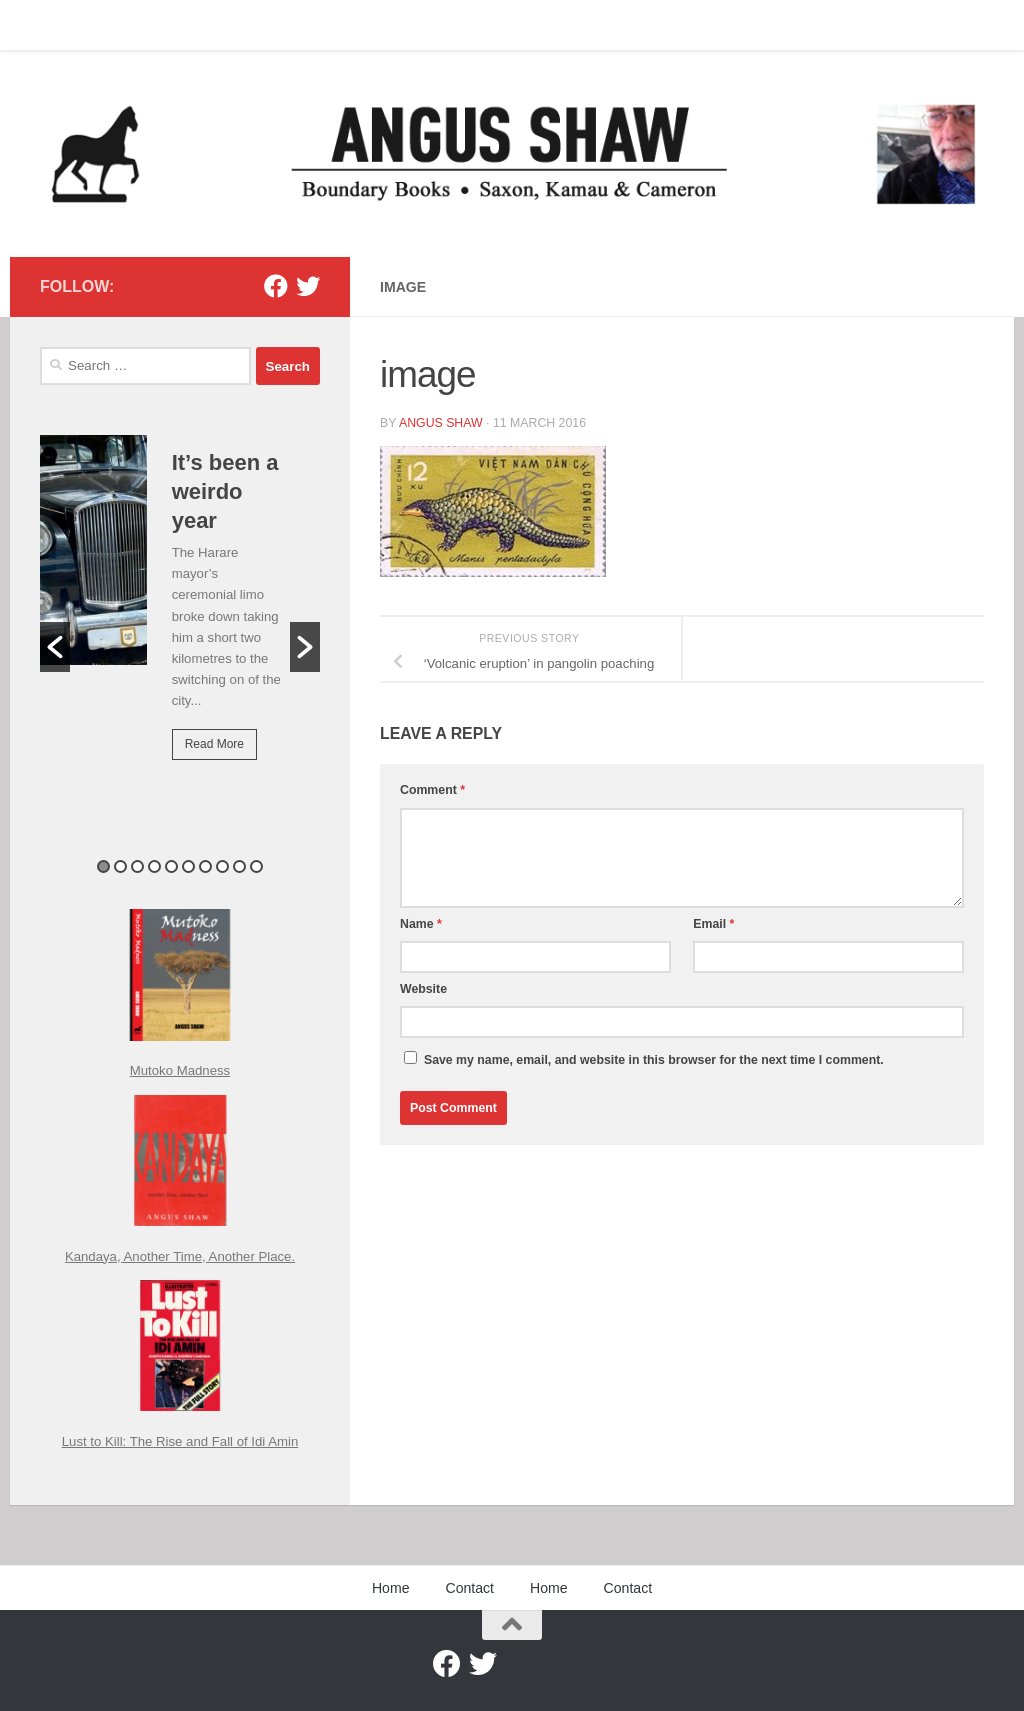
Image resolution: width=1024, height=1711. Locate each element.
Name (421, 924)
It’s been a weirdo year (225, 491)
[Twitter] (308, 286)
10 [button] (256, 866)
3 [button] (137, 866)
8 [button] (222, 866)
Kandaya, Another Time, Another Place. (180, 1256)
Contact (114, 25)
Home (43, 25)
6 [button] (188, 866)
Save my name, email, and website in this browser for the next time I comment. (654, 1060)
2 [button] (120, 866)
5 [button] (171, 866)
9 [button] (239, 866)
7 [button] (205, 866)
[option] (180, 611)
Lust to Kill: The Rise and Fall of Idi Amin (180, 1441)
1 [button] (103, 866)
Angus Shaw (441, 423)
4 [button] (154, 866)
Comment (432, 790)
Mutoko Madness (180, 1070)
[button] (55, 647)
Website (423, 989)
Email (713, 924)
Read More (214, 744)
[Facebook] (276, 286)
